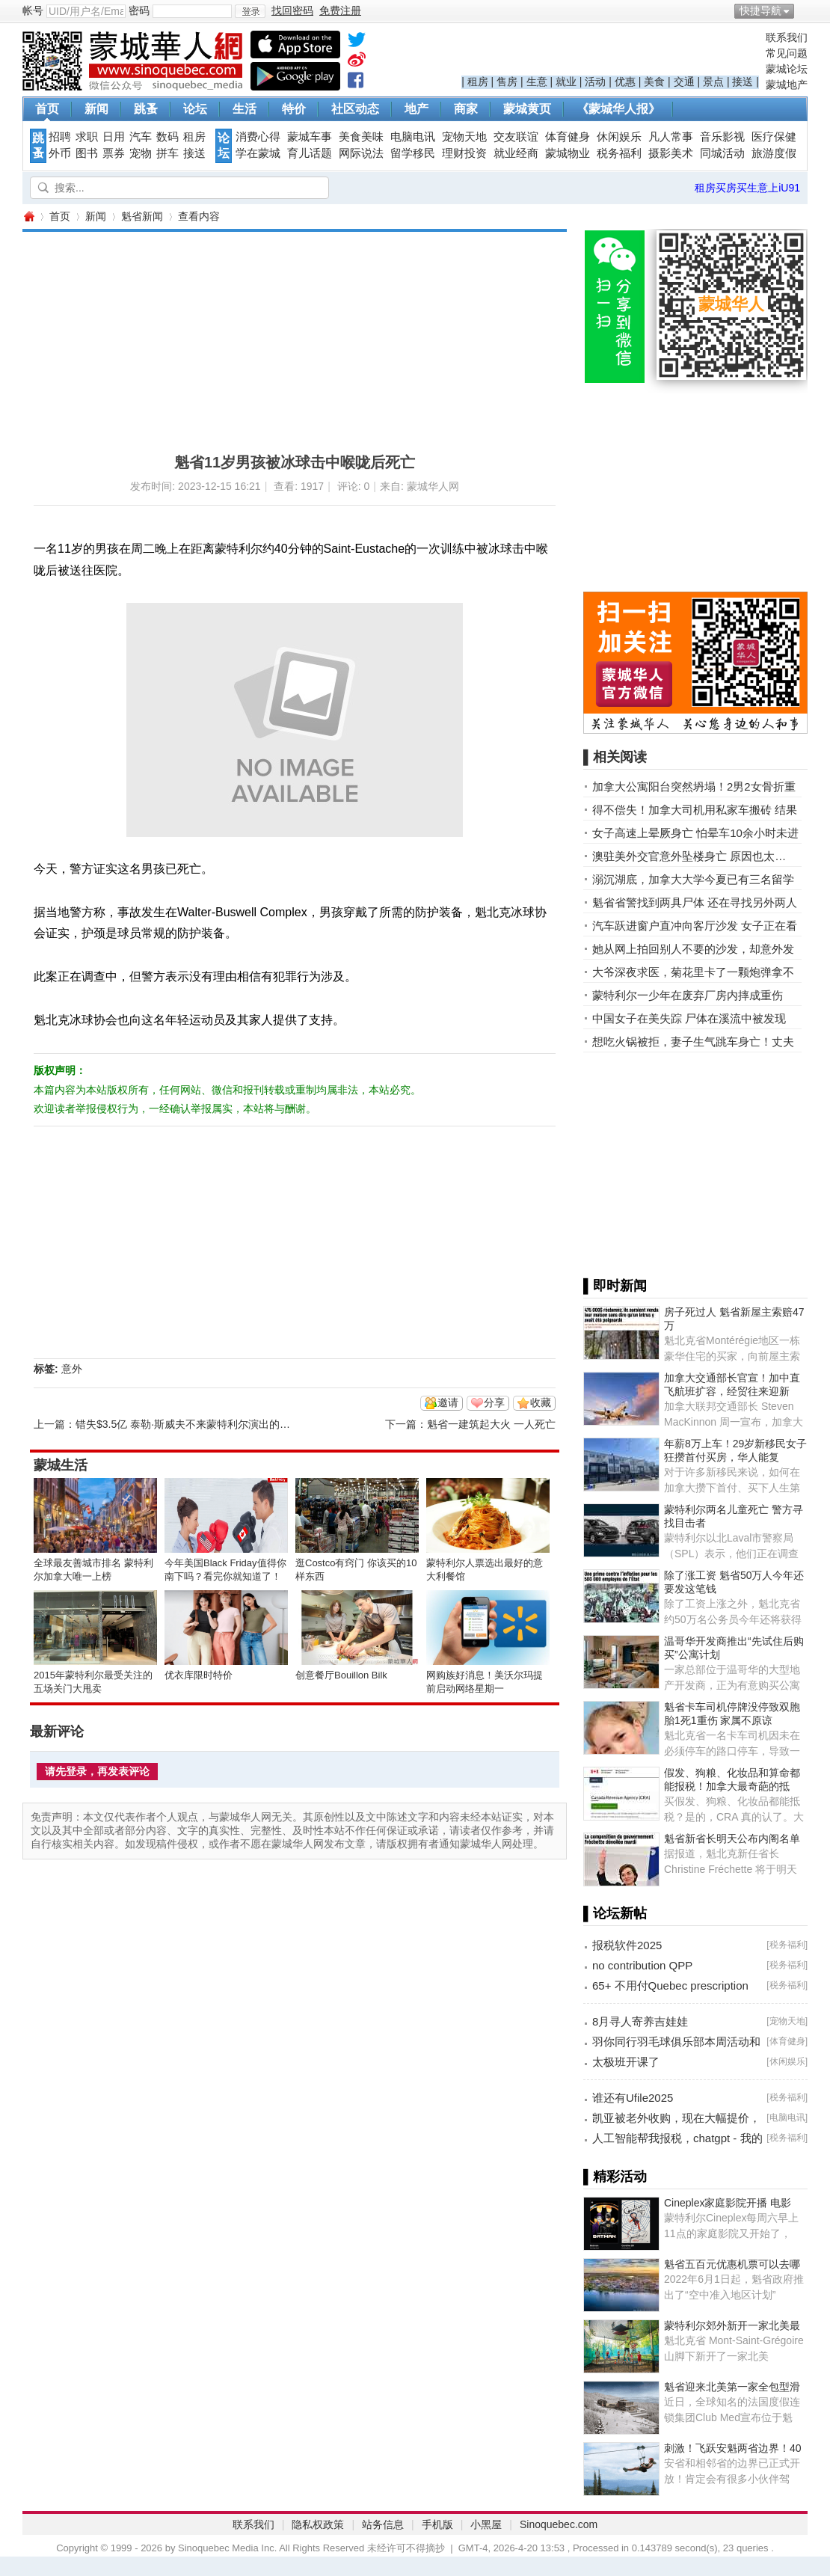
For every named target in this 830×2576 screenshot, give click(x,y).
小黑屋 (486, 2524)
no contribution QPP (642, 1965)
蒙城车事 (309, 137)
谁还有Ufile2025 (632, 2097)
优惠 (625, 82)
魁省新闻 (142, 216)
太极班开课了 (626, 2061)
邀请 (447, 1402)
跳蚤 (146, 108)
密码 (139, 10)
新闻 (96, 108)
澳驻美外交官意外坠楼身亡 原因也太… (689, 856)
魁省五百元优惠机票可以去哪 (732, 2264)
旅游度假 (773, 153)
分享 (494, 1402)
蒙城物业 (567, 153)
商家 (466, 108)
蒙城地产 (787, 85)
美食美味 (361, 137)
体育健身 (567, 137)
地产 (416, 108)
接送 (742, 82)
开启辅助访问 (804, 10)
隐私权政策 (318, 2524)
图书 (87, 153)
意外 (71, 1369)
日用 (113, 137)
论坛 (195, 108)
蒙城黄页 (527, 108)
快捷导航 (760, 10)
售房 (507, 82)
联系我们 (787, 37)
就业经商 (516, 153)
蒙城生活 (60, 1465)
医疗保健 (773, 137)
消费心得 (258, 137)
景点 (713, 82)
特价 (294, 108)
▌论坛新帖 (615, 1913)
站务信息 (383, 2524)
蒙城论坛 (787, 69)
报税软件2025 (627, 1945)
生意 (536, 82)
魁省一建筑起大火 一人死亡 (491, 1424)
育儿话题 (309, 153)
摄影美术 (670, 153)
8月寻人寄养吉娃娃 (640, 2021)
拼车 (167, 153)
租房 (477, 82)
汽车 (140, 137)
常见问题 (787, 53)
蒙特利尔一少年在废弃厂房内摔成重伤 (687, 995)
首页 (47, 108)
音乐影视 (722, 137)
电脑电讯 (412, 137)
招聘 (60, 137)
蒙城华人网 (28, 216)
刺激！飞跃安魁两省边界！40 (733, 2448)
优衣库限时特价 (199, 1675)
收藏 (540, 1402)
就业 (566, 82)
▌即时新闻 (615, 1285)
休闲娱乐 (619, 137)
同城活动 (722, 153)
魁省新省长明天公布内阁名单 (732, 1838)
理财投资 (464, 153)
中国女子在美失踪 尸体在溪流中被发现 (689, 1018)
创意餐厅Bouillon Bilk (341, 1675)
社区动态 (355, 108)
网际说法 (361, 153)
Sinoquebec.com (558, 2524)
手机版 (437, 2524)
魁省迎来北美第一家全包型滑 (732, 2387)
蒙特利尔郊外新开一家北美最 (732, 2325)
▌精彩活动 (615, 2176)
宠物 (140, 153)
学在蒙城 (258, 153)
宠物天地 (464, 137)
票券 (113, 153)
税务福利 (619, 153)
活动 (595, 82)
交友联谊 (516, 137)
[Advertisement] (246, 336)
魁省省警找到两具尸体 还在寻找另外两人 (694, 902)
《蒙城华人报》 (618, 108)
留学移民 (412, 153)
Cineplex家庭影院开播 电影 (727, 2203)
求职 (87, 137)
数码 (167, 137)
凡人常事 (670, 137)
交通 (684, 82)
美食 (654, 82)
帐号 (32, 10)
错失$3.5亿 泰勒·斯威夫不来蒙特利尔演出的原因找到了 (204, 1424)
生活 (244, 108)
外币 (60, 153)
